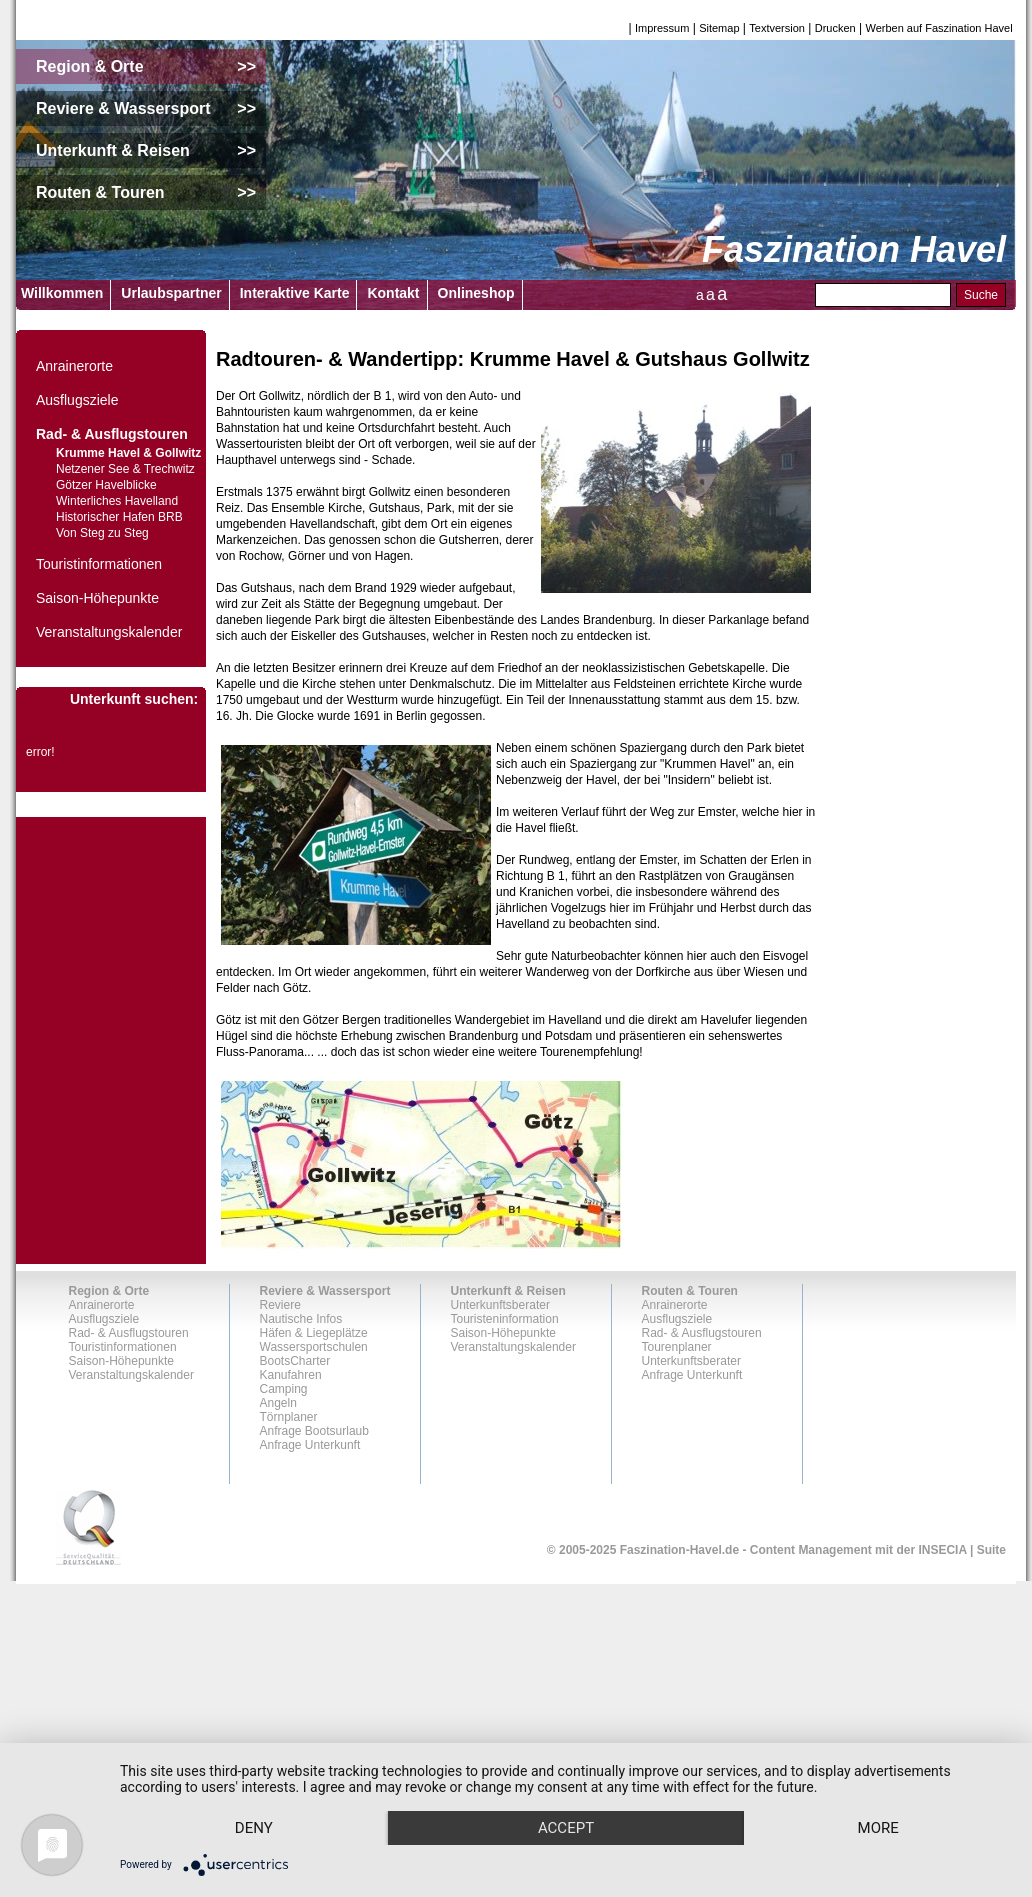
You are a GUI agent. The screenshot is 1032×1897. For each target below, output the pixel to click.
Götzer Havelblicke (106, 485)
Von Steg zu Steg (102, 533)
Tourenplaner (677, 1347)
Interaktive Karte (295, 293)
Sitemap (719, 28)
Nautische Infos (301, 1319)
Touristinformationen (99, 564)
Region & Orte (109, 1291)
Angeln (278, 1403)
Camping (284, 1389)
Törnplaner (289, 1417)
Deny (259, 1792)
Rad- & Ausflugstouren (112, 434)
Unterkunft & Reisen (508, 1291)
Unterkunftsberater (500, 1305)
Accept (581, 1792)
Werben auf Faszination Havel (939, 28)
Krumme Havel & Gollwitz (128, 453)
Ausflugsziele (77, 400)
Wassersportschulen (314, 1347)
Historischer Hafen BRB (119, 517)
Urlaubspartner (171, 293)
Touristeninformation (505, 1319)
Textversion (777, 28)
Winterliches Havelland (117, 501)
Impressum (662, 28)
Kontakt (393, 293)
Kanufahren (291, 1375)
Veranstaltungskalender (109, 632)
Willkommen (62, 293)
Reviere (280, 1305)
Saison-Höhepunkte (97, 598)
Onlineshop (476, 293)
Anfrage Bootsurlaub (314, 1431)
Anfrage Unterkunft (310, 1445)
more (258, 1827)
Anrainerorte (74, 366)
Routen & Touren (690, 1291)
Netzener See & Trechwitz (125, 469)
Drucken (835, 28)
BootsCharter (295, 1361)
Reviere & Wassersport (325, 1291)
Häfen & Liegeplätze (314, 1333)
